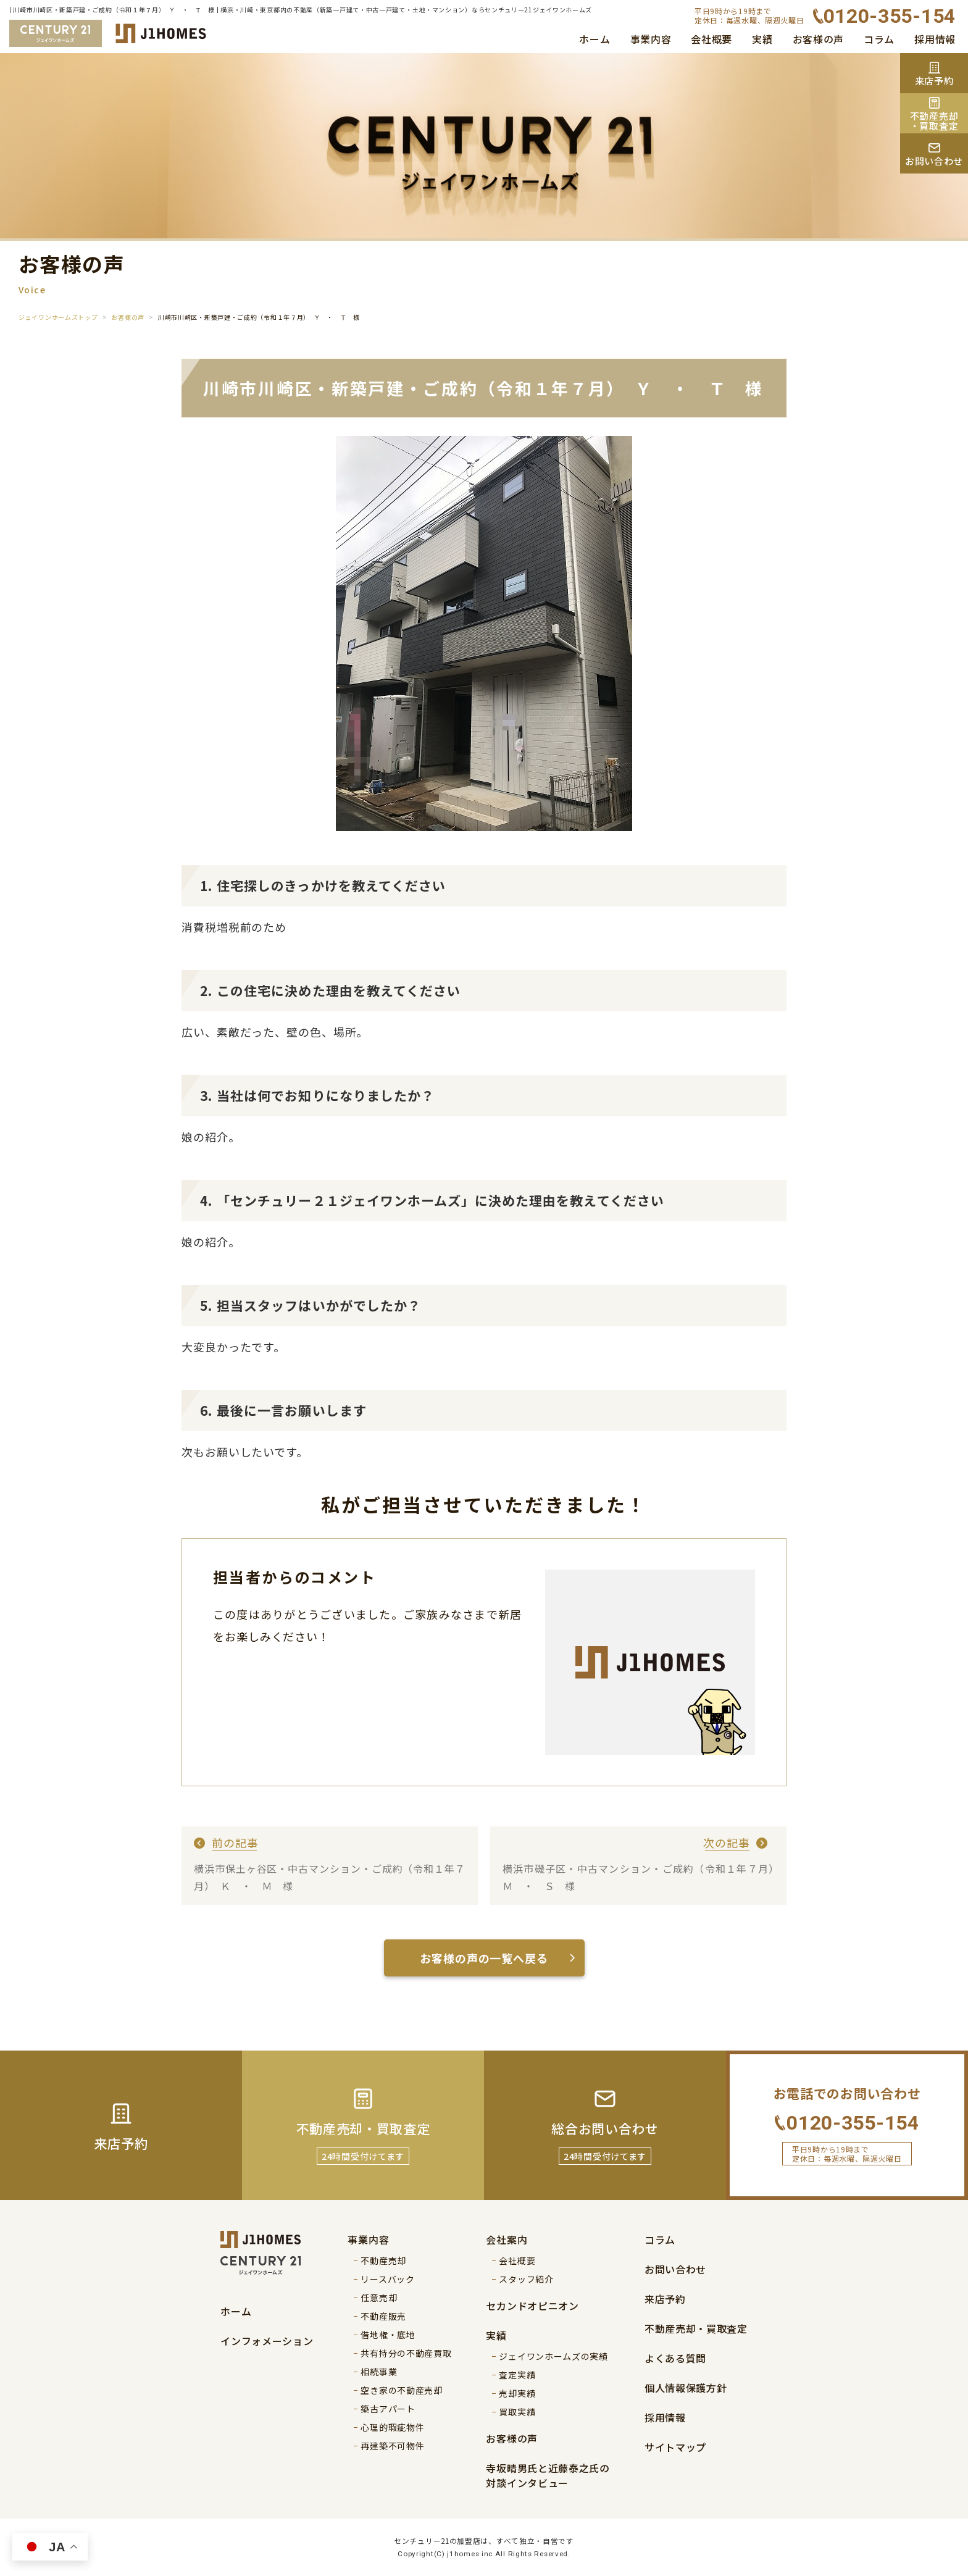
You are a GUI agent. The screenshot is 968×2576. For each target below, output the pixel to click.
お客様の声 (819, 38)
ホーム (594, 38)
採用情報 (935, 38)
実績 (762, 38)
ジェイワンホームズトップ (58, 317)
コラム (879, 38)
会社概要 (711, 38)
